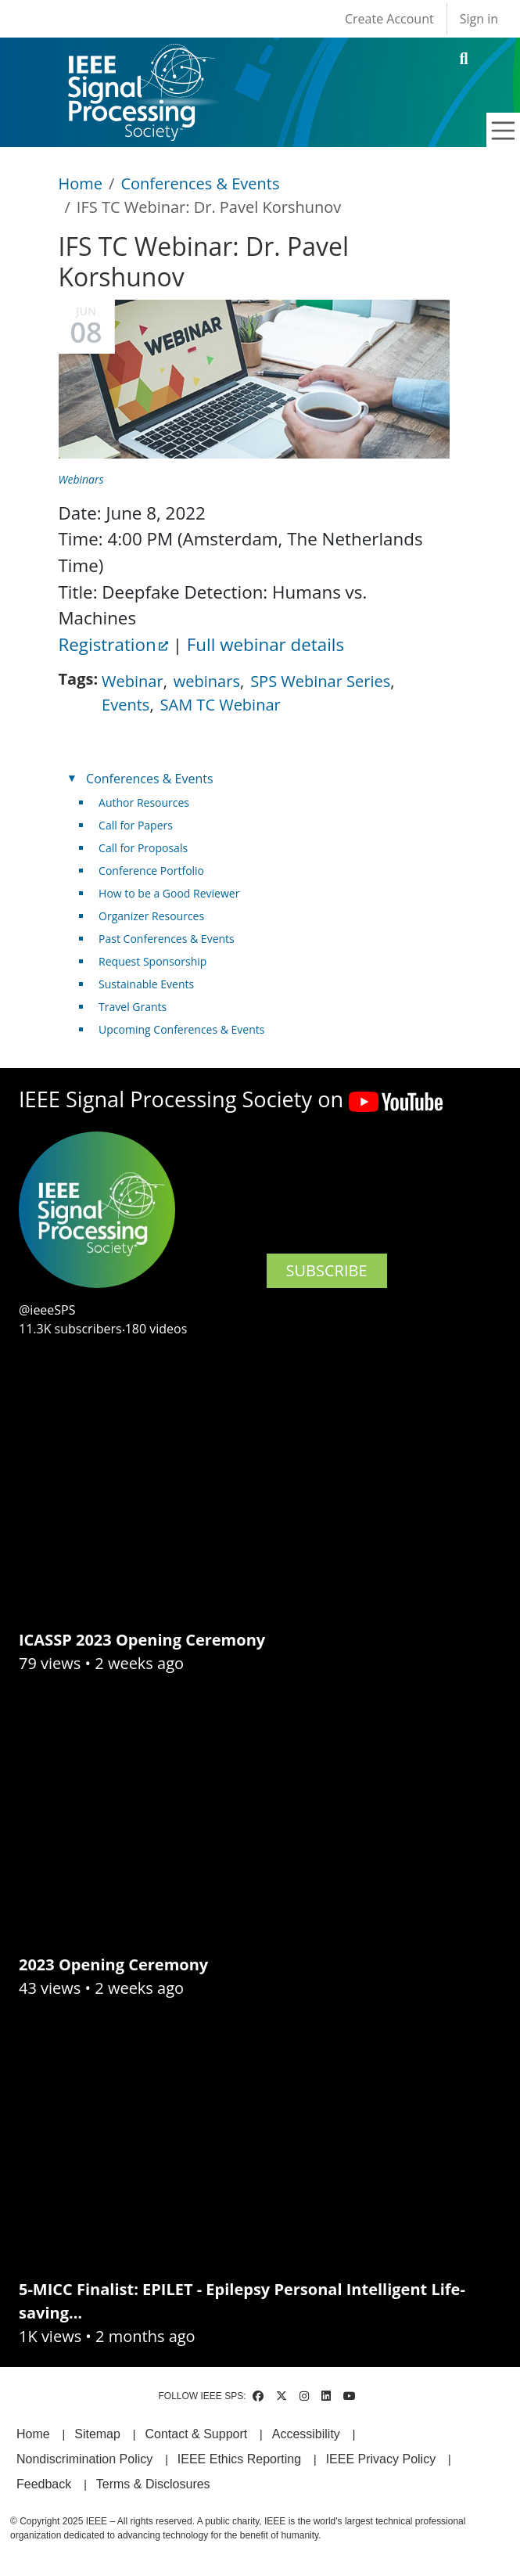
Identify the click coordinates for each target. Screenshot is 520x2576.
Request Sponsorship (152, 961)
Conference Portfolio (151, 870)
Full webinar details (265, 644)
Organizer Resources (151, 915)
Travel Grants (133, 1006)
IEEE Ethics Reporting (239, 2459)
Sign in (479, 18)
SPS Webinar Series (320, 681)
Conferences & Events (199, 183)
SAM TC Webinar (220, 704)
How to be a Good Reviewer (169, 893)
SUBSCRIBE (327, 1270)
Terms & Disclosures (153, 2484)
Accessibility (306, 2434)
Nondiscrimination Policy (84, 2459)
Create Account (389, 18)
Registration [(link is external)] (113, 644)
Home (81, 183)
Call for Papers (136, 825)
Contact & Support (196, 2434)
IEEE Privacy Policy (381, 2459)
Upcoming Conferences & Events (181, 1029)
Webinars (81, 479)
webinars (207, 681)
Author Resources (144, 802)
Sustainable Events (146, 984)
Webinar (132, 681)
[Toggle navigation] (503, 131)
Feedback (43, 2484)
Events (125, 704)
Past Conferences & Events (167, 938)
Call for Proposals (143, 847)
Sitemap (97, 2434)
